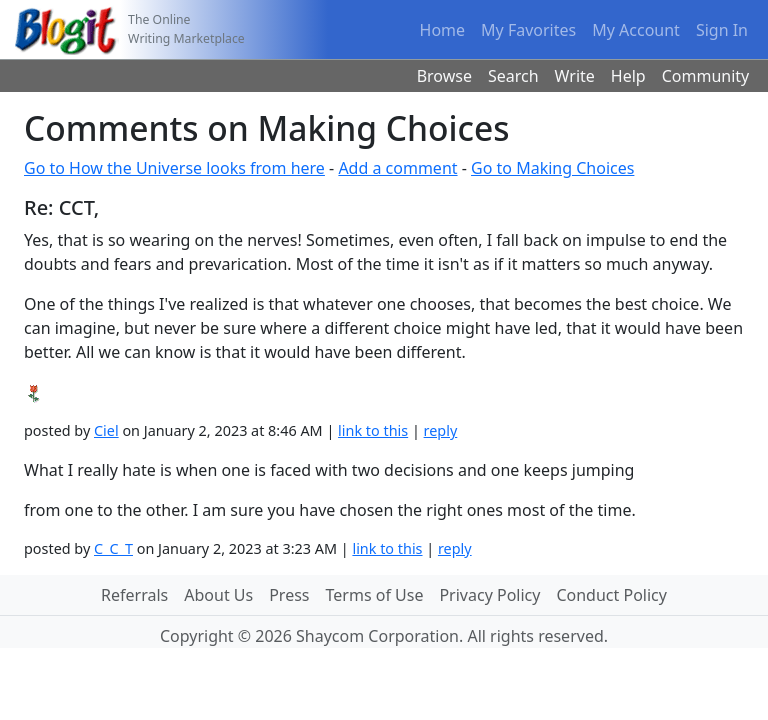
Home (443, 30)
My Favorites (528, 30)
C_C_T (113, 548)
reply (441, 430)
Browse (444, 76)
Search (513, 76)
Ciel (106, 430)
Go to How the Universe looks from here (174, 168)
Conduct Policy (611, 595)
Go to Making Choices (552, 168)
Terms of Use (375, 595)
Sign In (722, 30)
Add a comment (397, 168)
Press (289, 595)
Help (628, 76)
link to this (373, 430)
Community (706, 76)
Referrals (134, 595)
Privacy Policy (489, 595)
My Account (636, 30)
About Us (218, 595)
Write (575, 76)
